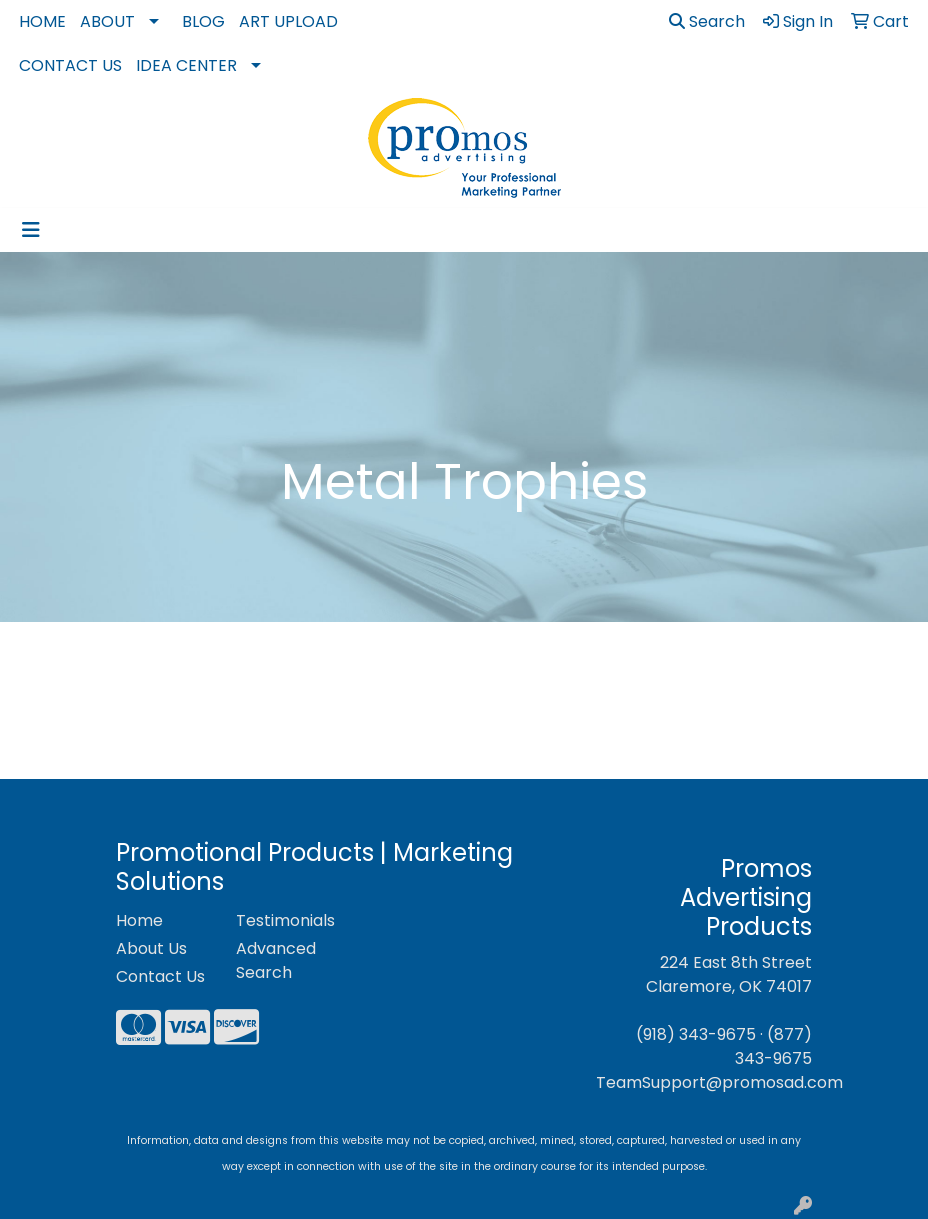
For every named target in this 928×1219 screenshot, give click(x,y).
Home (42, 21)
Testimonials (284, 920)
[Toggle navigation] (31, 230)
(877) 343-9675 (773, 1046)
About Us (151, 948)
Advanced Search (276, 960)
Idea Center (186, 65)
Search (707, 21)
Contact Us (70, 65)
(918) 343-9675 (696, 1034)
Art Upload (288, 21)
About (107, 21)
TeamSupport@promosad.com (719, 1082)
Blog (203, 21)
